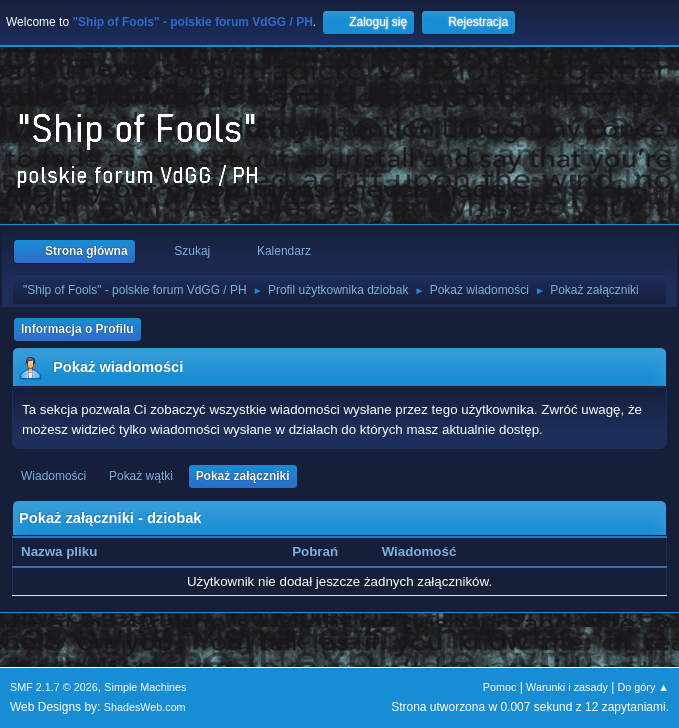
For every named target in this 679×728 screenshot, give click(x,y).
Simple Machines (145, 687)
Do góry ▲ (643, 687)
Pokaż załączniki (243, 476)
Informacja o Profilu (77, 329)
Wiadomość (419, 551)
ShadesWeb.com (145, 707)
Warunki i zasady (567, 687)
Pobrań (315, 551)
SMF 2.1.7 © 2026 (54, 687)
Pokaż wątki (141, 476)
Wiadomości (53, 476)
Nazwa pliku (70, 551)
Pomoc (500, 687)
